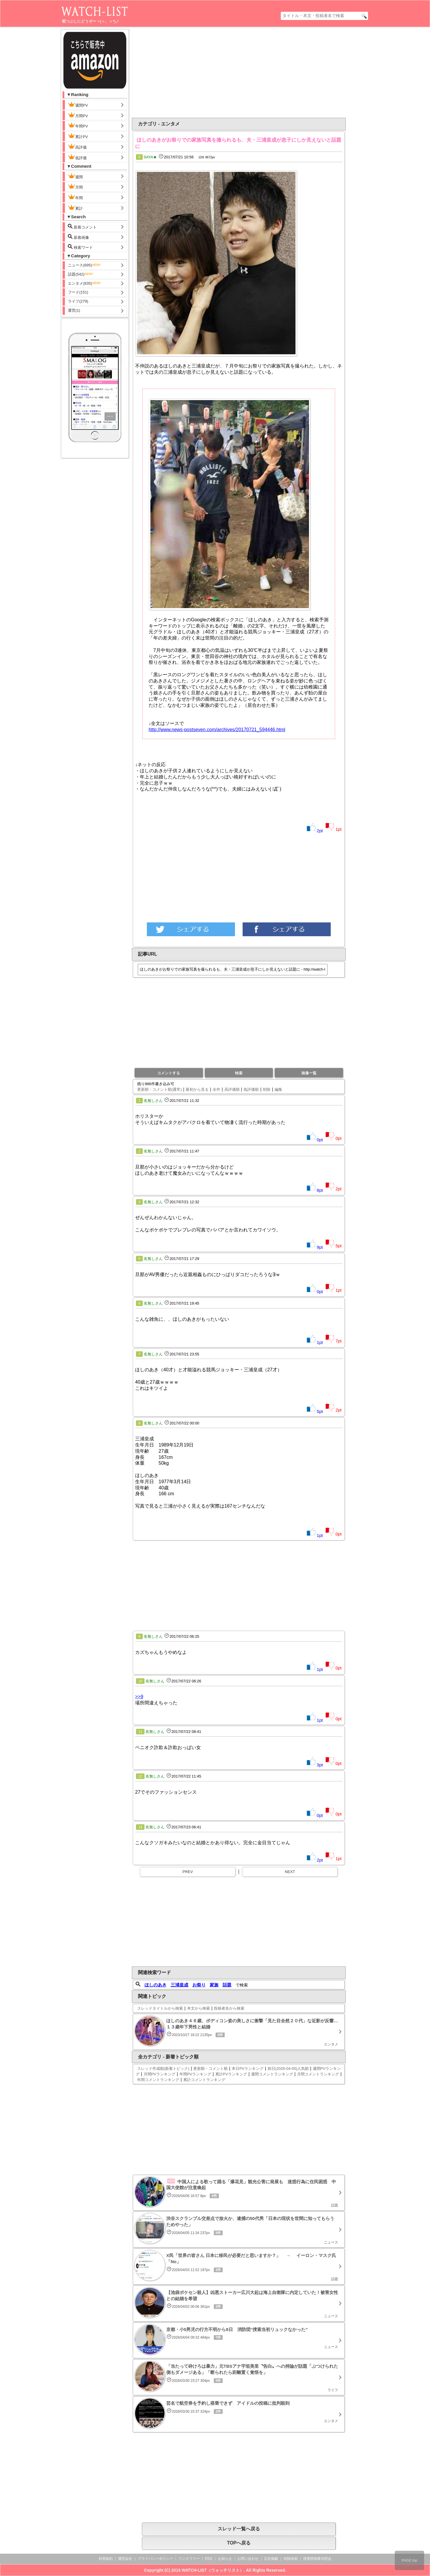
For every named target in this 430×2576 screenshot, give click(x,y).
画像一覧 (309, 1073)
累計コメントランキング (204, 2079)
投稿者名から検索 (229, 2008)
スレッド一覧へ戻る (239, 2528)
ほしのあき (156, 1984)
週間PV (82, 105)
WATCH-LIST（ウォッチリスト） (213, 2570)
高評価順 (232, 1089)
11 (140, 1732)
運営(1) (74, 310)
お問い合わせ (247, 2559)
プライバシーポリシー (155, 2559)
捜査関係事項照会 (317, 2559)
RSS (208, 2559)
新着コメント (87, 226)
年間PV (78, 125)
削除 (267, 1089)
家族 (214, 1984)
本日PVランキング (247, 2068)
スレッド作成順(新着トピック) (163, 2068)
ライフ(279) (78, 301)
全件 (216, 1089)
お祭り (199, 1984)
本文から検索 (198, 2008)
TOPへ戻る (239, 2542)
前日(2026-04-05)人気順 (288, 2068)
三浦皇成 (179, 1984)
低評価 (77, 157)
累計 (75, 208)
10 (140, 1681)
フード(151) (78, 292)
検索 (239, 1073)
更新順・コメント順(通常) (159, 1089)
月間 (75, 186)
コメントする (168, 1073)
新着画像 (78, 237)
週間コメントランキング (272, 2074)
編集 (278, 1089)
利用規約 (106, 2559)
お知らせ (225, 2559)
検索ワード (80, 247)
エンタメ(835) (84, 283)
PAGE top (409, 2560)
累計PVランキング (231, 2074)
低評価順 (251, 1089)
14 (140, 1827)
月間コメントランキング (318, 2074)
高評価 (77, 147)
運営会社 (125, 2559)
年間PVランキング (195, 2074)
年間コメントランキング (158, 2079)
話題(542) (81, 274)
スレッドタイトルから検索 (160, 2008)
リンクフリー (189, 2559)
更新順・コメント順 (210, 2068)
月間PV (78, 115)
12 (140, 1776)
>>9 (139, 1696)
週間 (80, 176)
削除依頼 (291, 2559)
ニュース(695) (84, 265)
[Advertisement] (191, 72)
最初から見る (197, 1089)
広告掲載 (271, 2559)
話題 (227, 1984)
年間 (75, 197)
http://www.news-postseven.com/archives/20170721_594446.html (217, 729)
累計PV (78, 136)
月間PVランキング (159, 2074)
